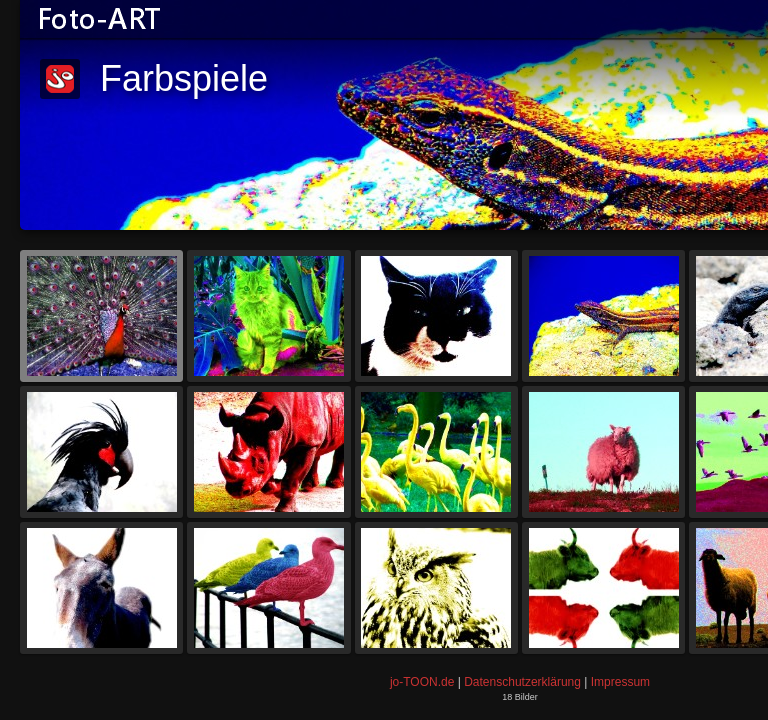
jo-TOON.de (422, 682)
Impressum (620, 682)
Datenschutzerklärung (522, 682)
